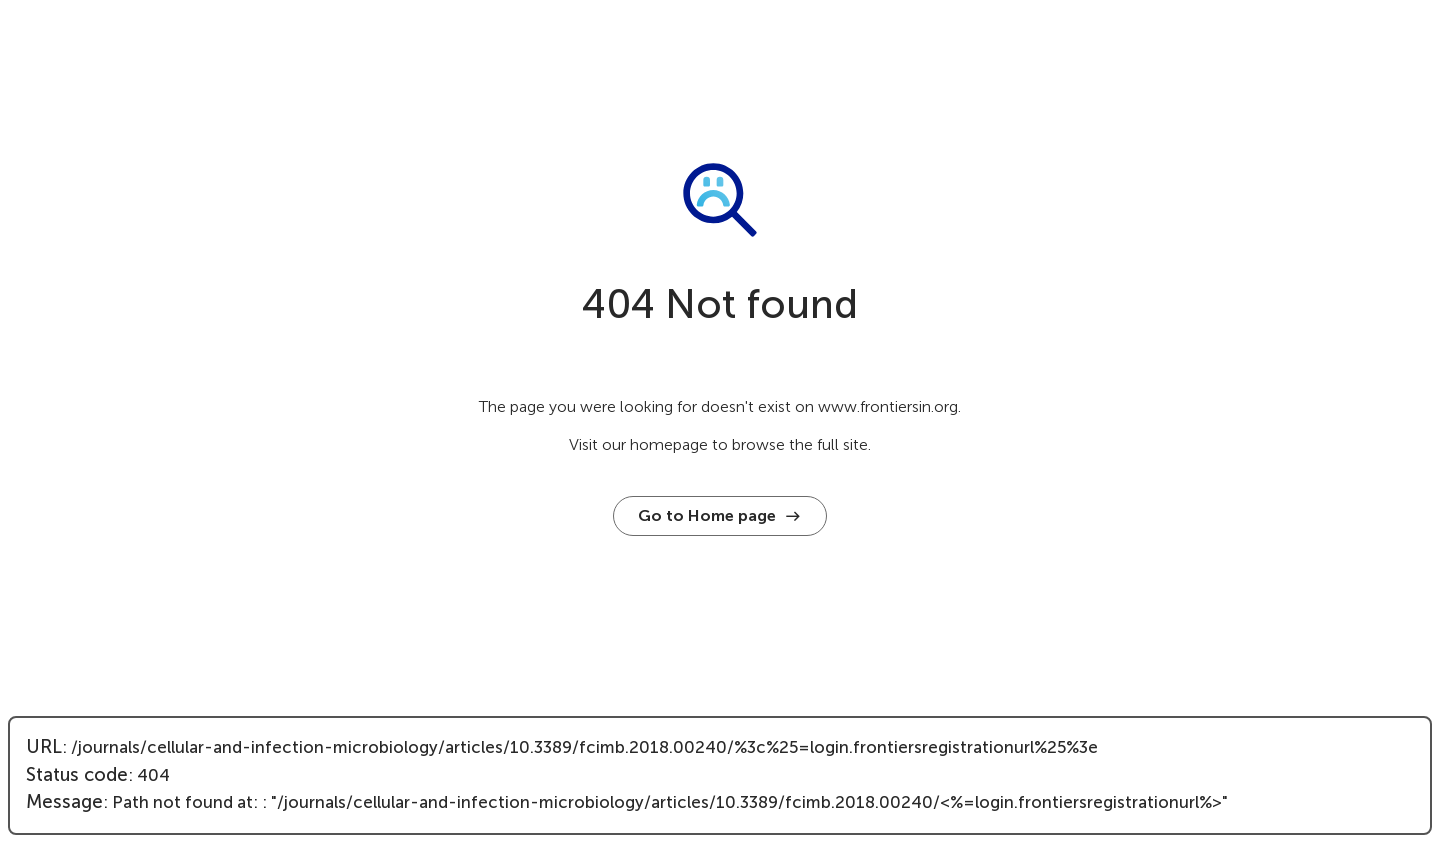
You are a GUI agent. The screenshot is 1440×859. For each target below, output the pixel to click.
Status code (77, 775)
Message (64, 802)
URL (44, 747)
